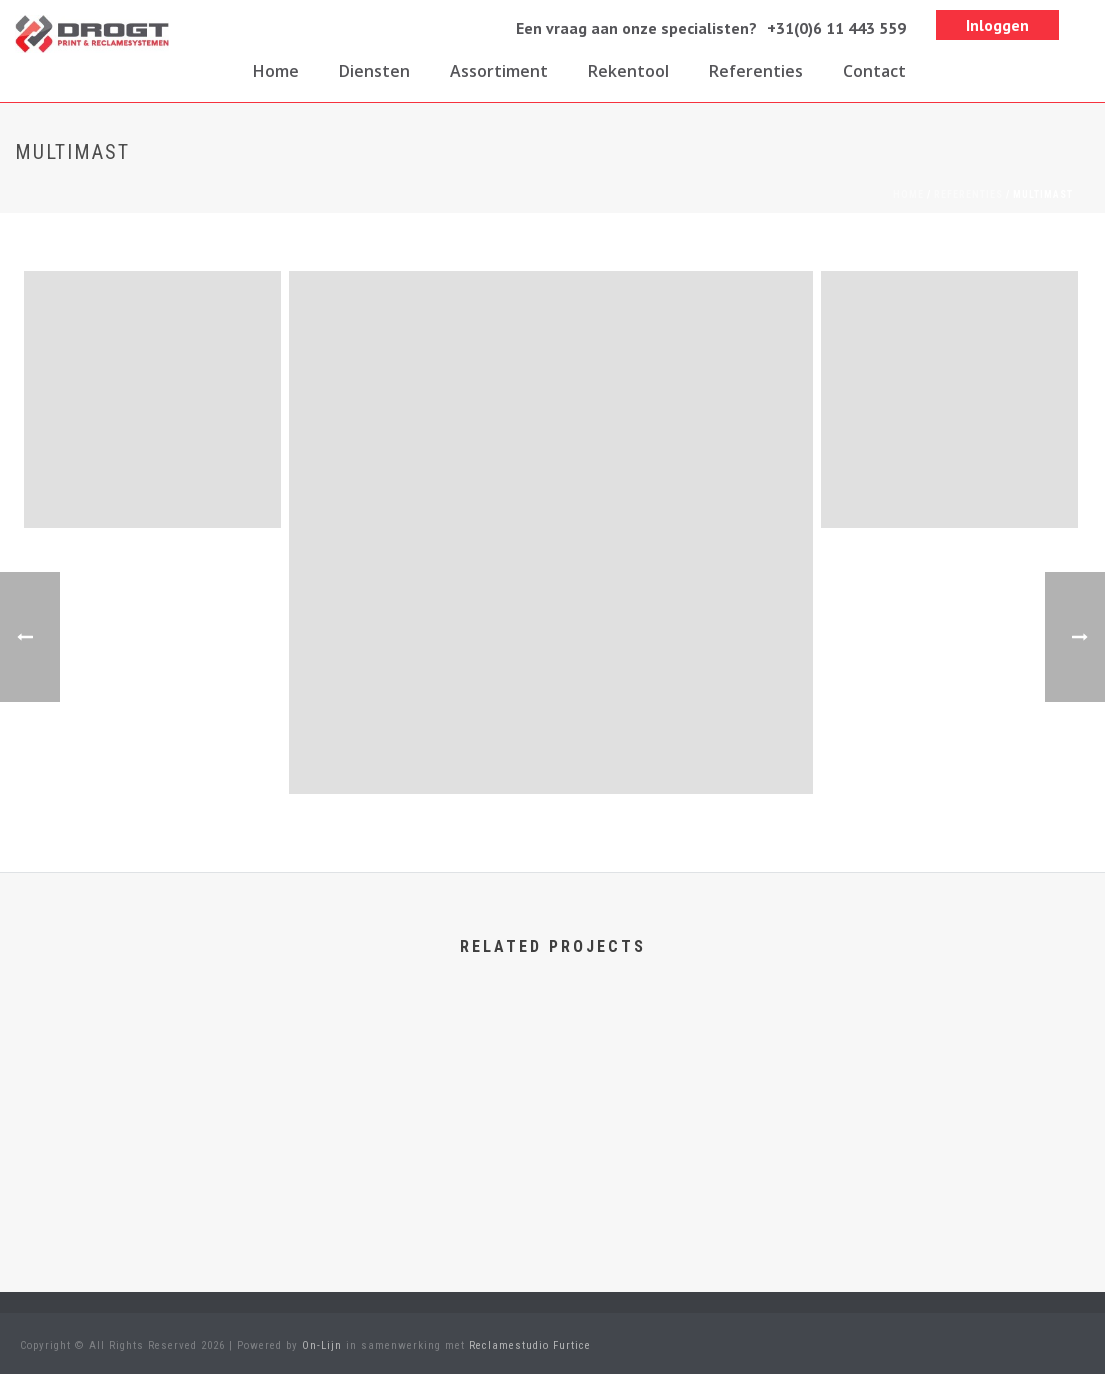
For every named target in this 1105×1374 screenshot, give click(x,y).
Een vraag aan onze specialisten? (636, 28)
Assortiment (499, 71)
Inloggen (997, 25)
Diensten (374, 71)
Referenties (756, 71)
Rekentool (628, 71)
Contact (874, 71)
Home (276, 71)
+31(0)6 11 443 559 (836, 28)
